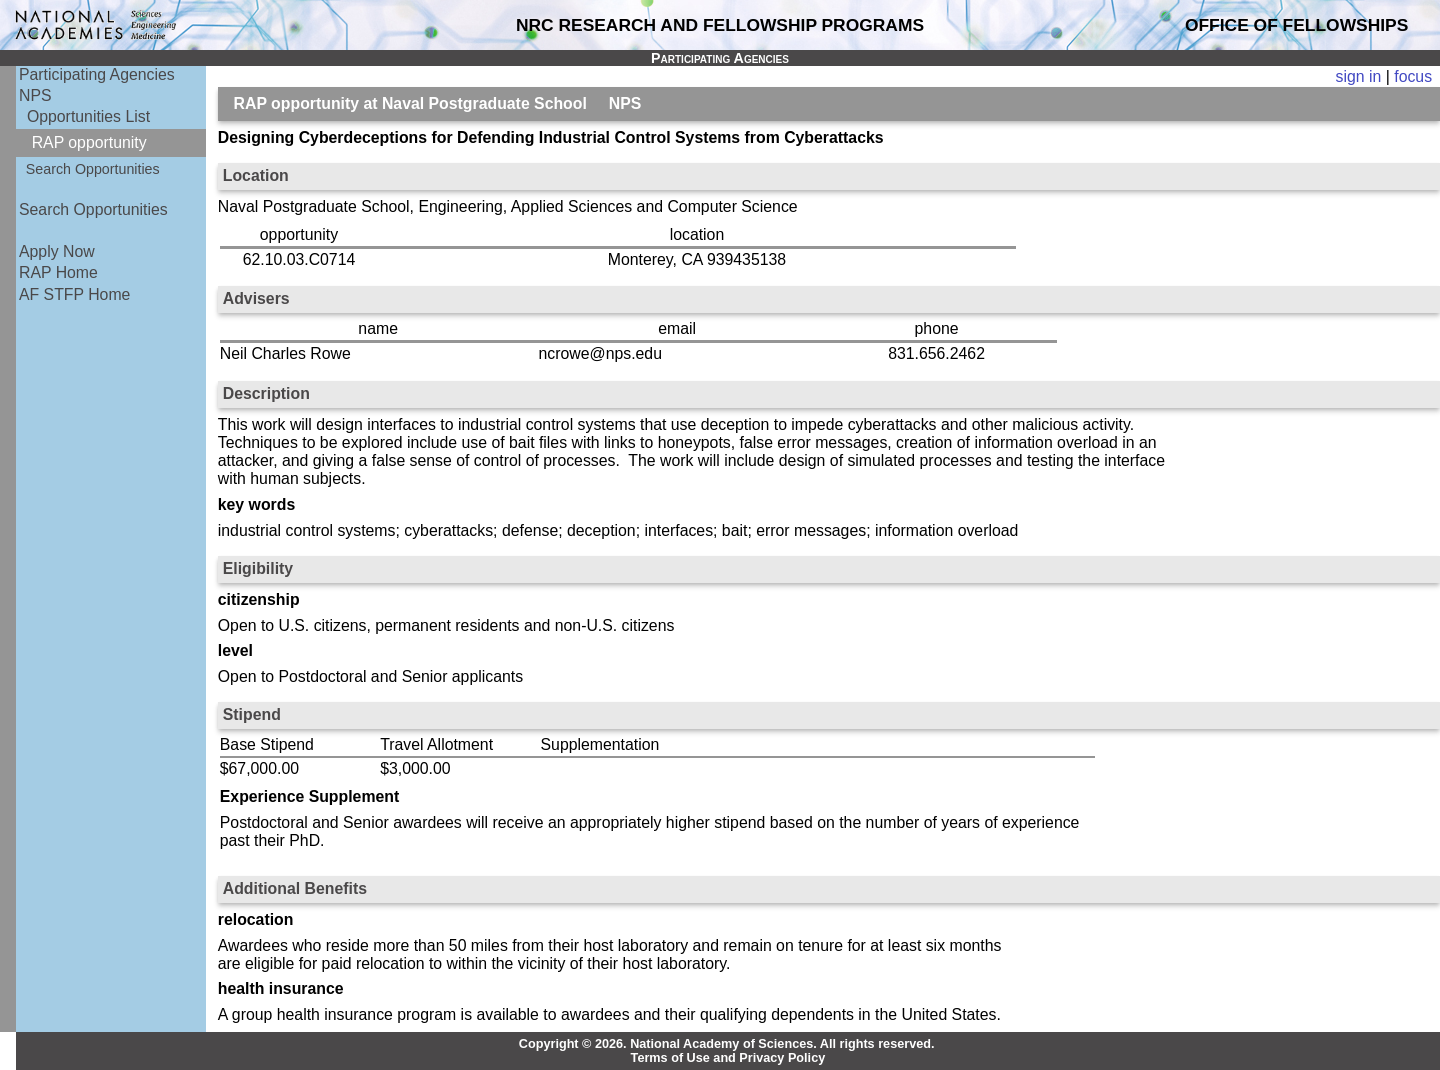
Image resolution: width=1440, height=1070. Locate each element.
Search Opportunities (93, 169)
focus (1413, 76)
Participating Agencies (97, 74)
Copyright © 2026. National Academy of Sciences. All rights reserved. (727, 1044)
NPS (35, 95)
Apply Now (57, 251)
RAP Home (58, 272)
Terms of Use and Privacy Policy (728, 1058)
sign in (1359, 76)
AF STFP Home (74, 294)
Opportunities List (88, 116)
